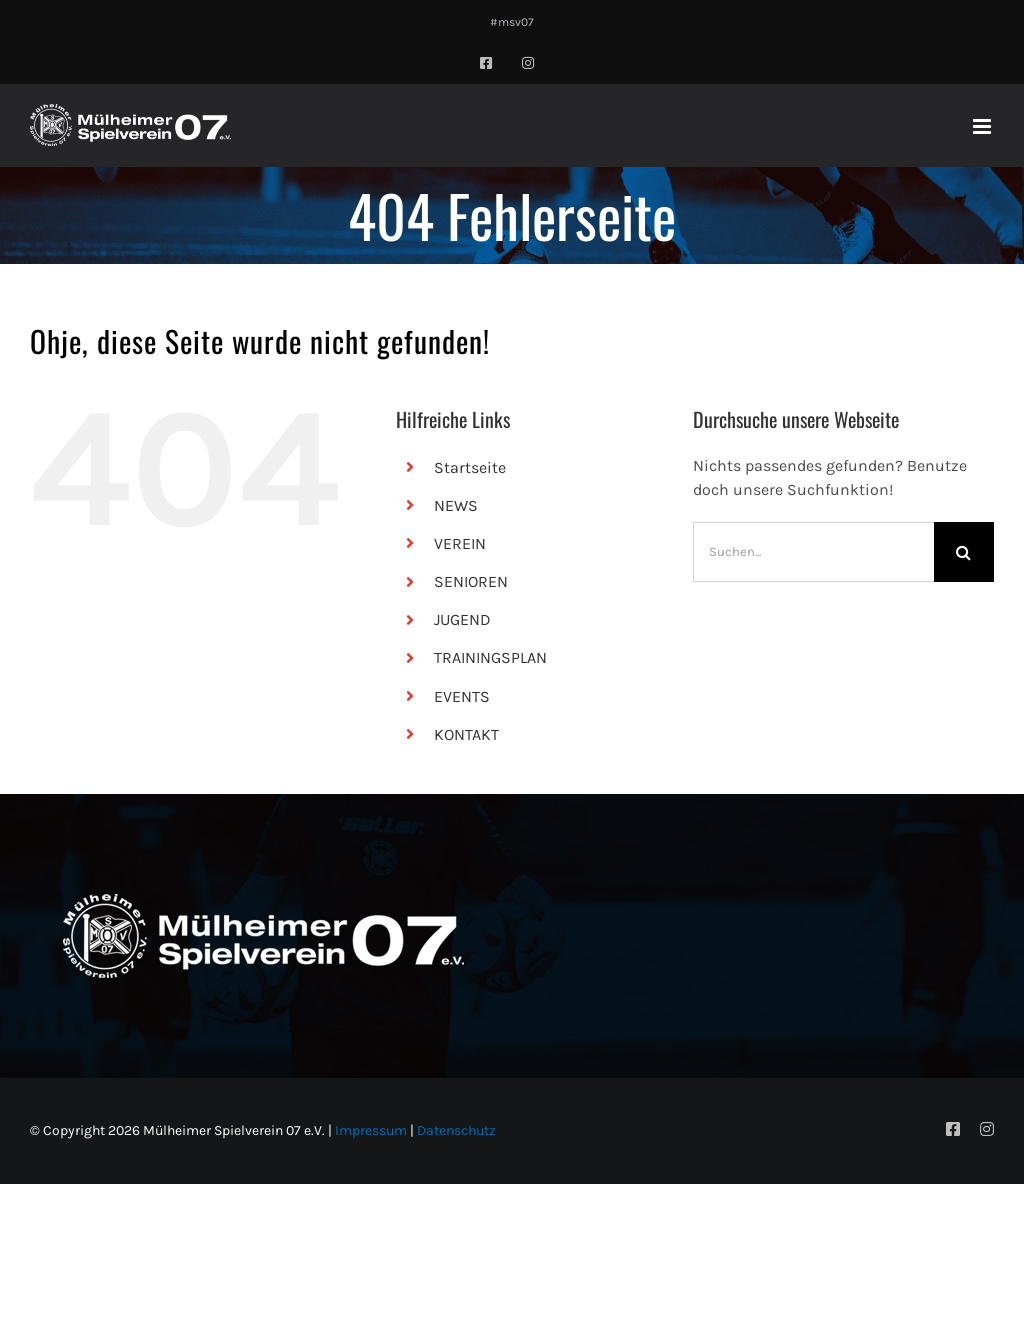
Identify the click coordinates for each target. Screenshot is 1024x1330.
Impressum (371, 1130)
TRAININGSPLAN (490, 657)
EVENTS (462, 696)
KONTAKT (466, 734)
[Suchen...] (813, 552)
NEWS (456, 505)
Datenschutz (456, 1130)
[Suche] (964, 552)
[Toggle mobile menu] (983, 126)
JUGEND (462, 619)
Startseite (470, 467)
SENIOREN (471, 581)
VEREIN (460, 543)
